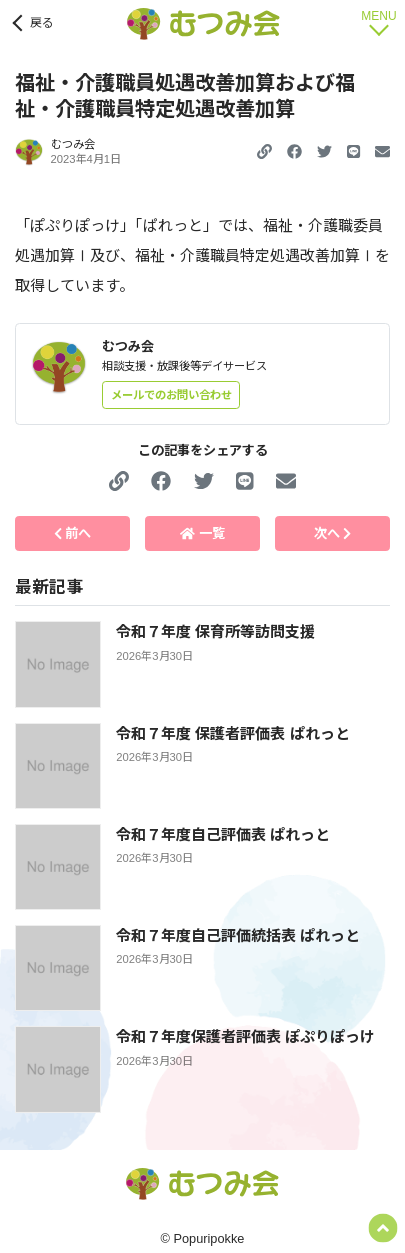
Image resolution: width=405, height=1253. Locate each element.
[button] (294, 151)
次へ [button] (333, 533)
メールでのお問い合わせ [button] (171, 395)
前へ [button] (73, 533)
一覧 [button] (202, 533)
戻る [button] (42, 23)
